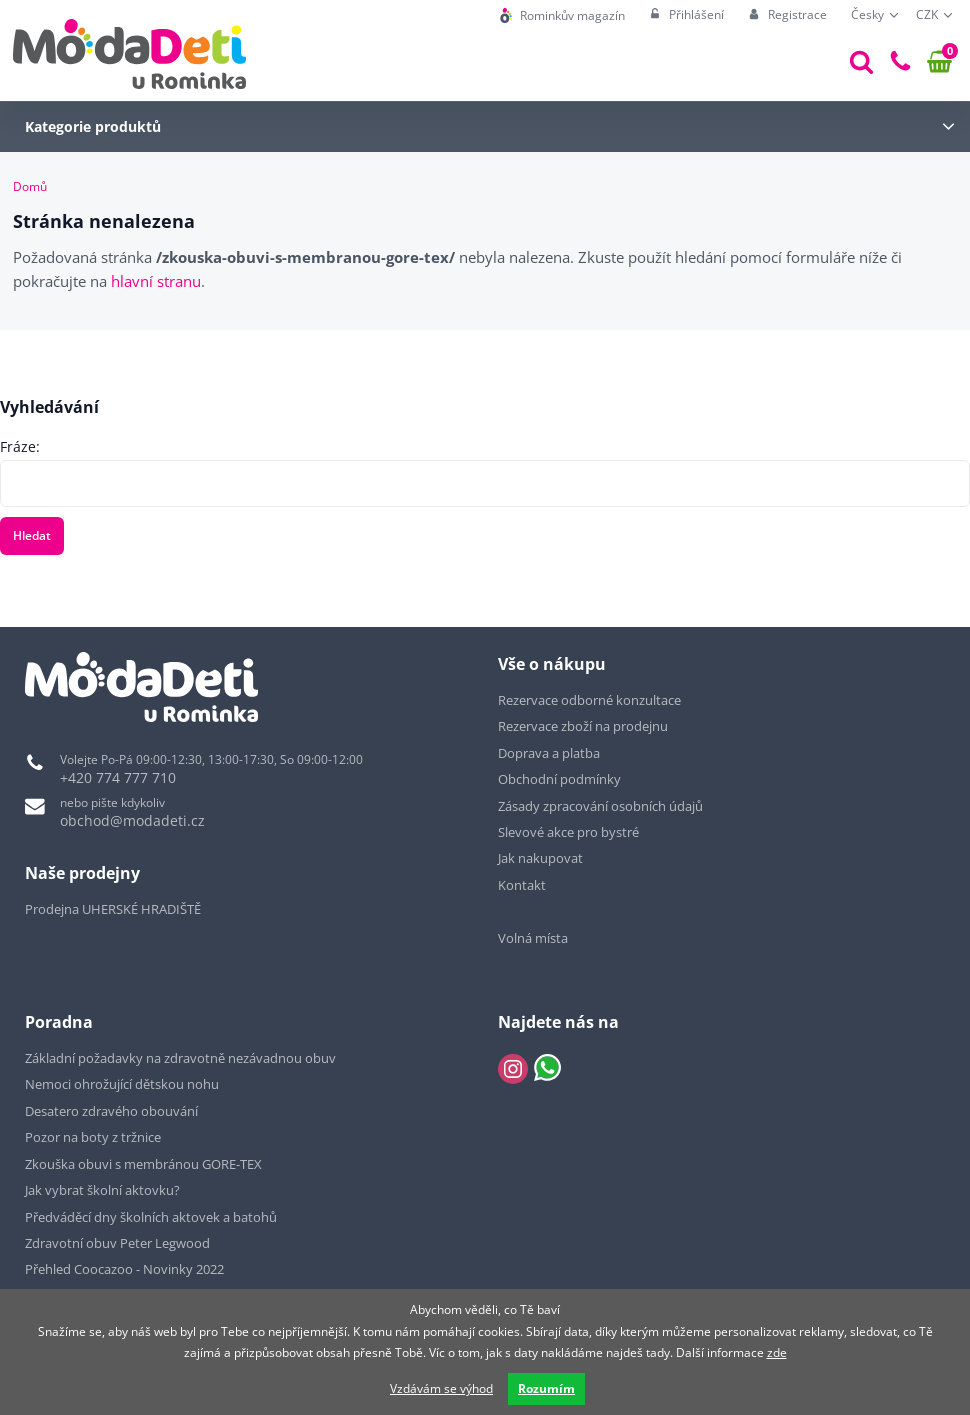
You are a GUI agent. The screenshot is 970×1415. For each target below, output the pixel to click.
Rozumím (546, 1388)
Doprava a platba (549, 753)
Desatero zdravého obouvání (111, 1111)
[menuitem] (562, 15)
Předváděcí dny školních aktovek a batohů (151, 1217)
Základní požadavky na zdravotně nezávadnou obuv (180, 1058)
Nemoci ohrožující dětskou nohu (122, 1084)
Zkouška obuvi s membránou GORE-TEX (143, 1164)
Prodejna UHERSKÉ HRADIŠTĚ (113, 909)
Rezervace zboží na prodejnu (583, 726)
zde (777, 1352)
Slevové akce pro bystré (568, 832)
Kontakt (522, 885)
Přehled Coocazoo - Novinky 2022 (124, 1269)
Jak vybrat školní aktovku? (102, 1190)
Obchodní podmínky (559, 779)
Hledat (32, 535)
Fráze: (20, 446)
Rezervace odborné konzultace (589, 700)
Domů (30, 186)
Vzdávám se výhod (441, 1388)
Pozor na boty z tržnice (93, 1137)
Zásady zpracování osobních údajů (600, 806)
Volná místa (533, 938)
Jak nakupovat (540, 858)
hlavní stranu (156, 281)
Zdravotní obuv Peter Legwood (117, 1243)
